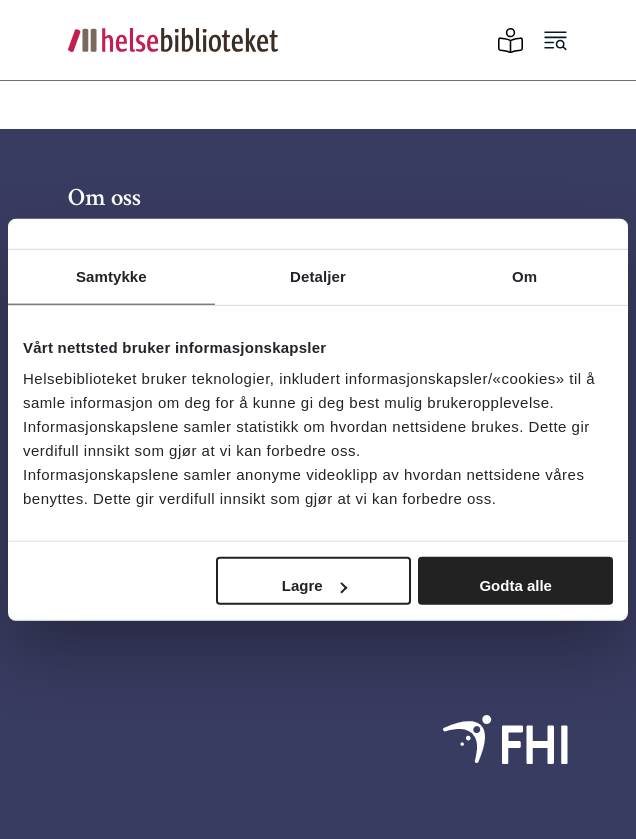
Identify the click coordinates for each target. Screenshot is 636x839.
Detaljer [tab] (318, 275)
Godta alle (515, 585)
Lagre (314, 585)
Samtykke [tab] (111, 275)
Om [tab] (524, 275)
